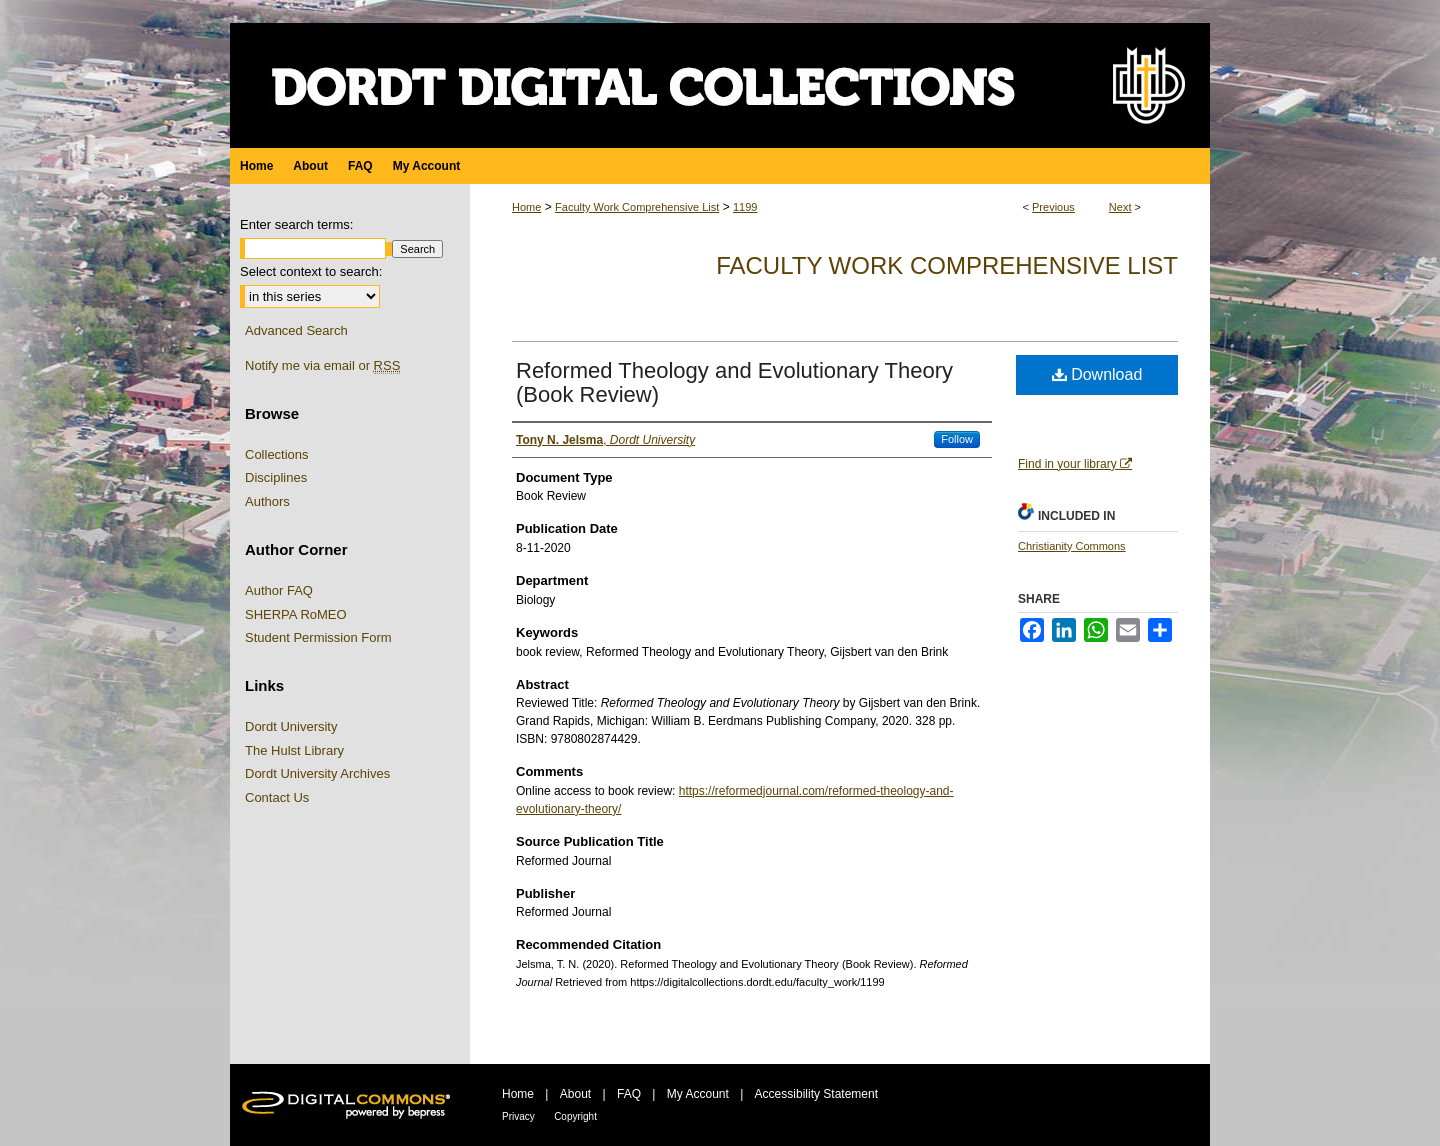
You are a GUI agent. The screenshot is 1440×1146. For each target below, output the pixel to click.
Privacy (518, 1116)
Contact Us (277, 797)
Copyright (575, 1116)
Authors (267, 501)
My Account (698, 1094)
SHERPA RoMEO (296, 614)
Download (1097, 374)
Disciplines (276, 477)
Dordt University (291, 726)
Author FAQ (279, 590)
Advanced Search (296, 330)
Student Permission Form (318, 637)
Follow (957, 439)
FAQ (629, 1094)
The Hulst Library (294, 750)
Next (1120, 207)
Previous (1053, 207)
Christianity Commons (1072, 546)
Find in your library (1075, 464)
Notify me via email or (322, 366)
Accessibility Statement (816, 1094)
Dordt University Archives (317, 773)
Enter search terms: (296, 224)
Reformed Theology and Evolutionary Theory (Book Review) (734, 382)
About (575, 1094)
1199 (745, 207)
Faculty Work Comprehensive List (637, 207)
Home (526, 207)
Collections (277, 454)
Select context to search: (311, 271)
